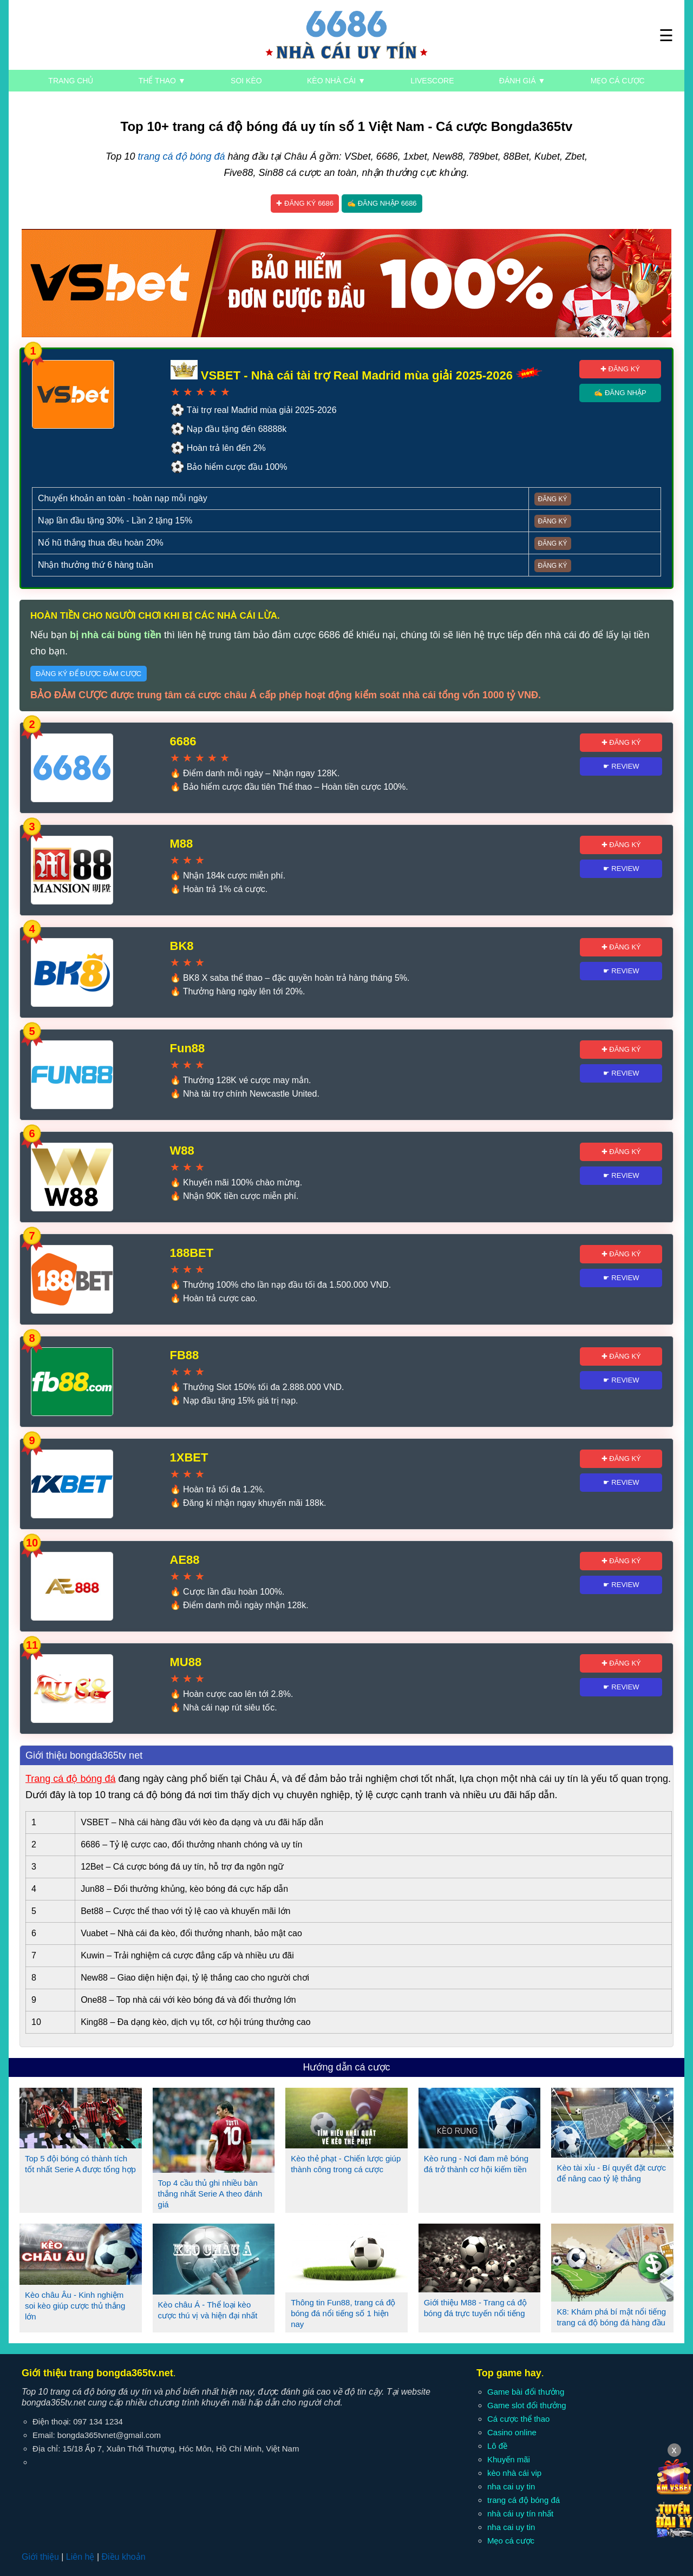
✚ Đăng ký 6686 (305, 203)
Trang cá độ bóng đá (70, 1778)
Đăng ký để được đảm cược (88, 674)
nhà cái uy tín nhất (520, 2513)
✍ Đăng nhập (620, 393)
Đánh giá (522, 80)
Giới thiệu (40, 2556)
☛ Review (621, 766)
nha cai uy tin (511, 2486)
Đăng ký (552, 499)
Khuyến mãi (508, 2459)
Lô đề (497, 2445)
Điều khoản (123, 2556)
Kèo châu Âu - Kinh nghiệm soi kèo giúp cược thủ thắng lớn (75, 2305)
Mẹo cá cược (618, 80)
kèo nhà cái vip (514, 2472)
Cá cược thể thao (518, 2418)
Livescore (432, 80)
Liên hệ (80, 2556)
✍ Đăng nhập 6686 (382, 203)
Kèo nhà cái (336, 80)
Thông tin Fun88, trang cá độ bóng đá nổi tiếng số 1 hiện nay (343, 2313)
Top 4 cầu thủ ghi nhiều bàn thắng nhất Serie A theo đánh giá (210, 2193)
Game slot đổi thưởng (526, 2405)
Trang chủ (70, 80)
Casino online (512, 2432)
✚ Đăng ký (620, 369)
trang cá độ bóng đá (181, 156)
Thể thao (162, 80)
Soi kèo (246, 80)
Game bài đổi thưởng (525, 2391)
